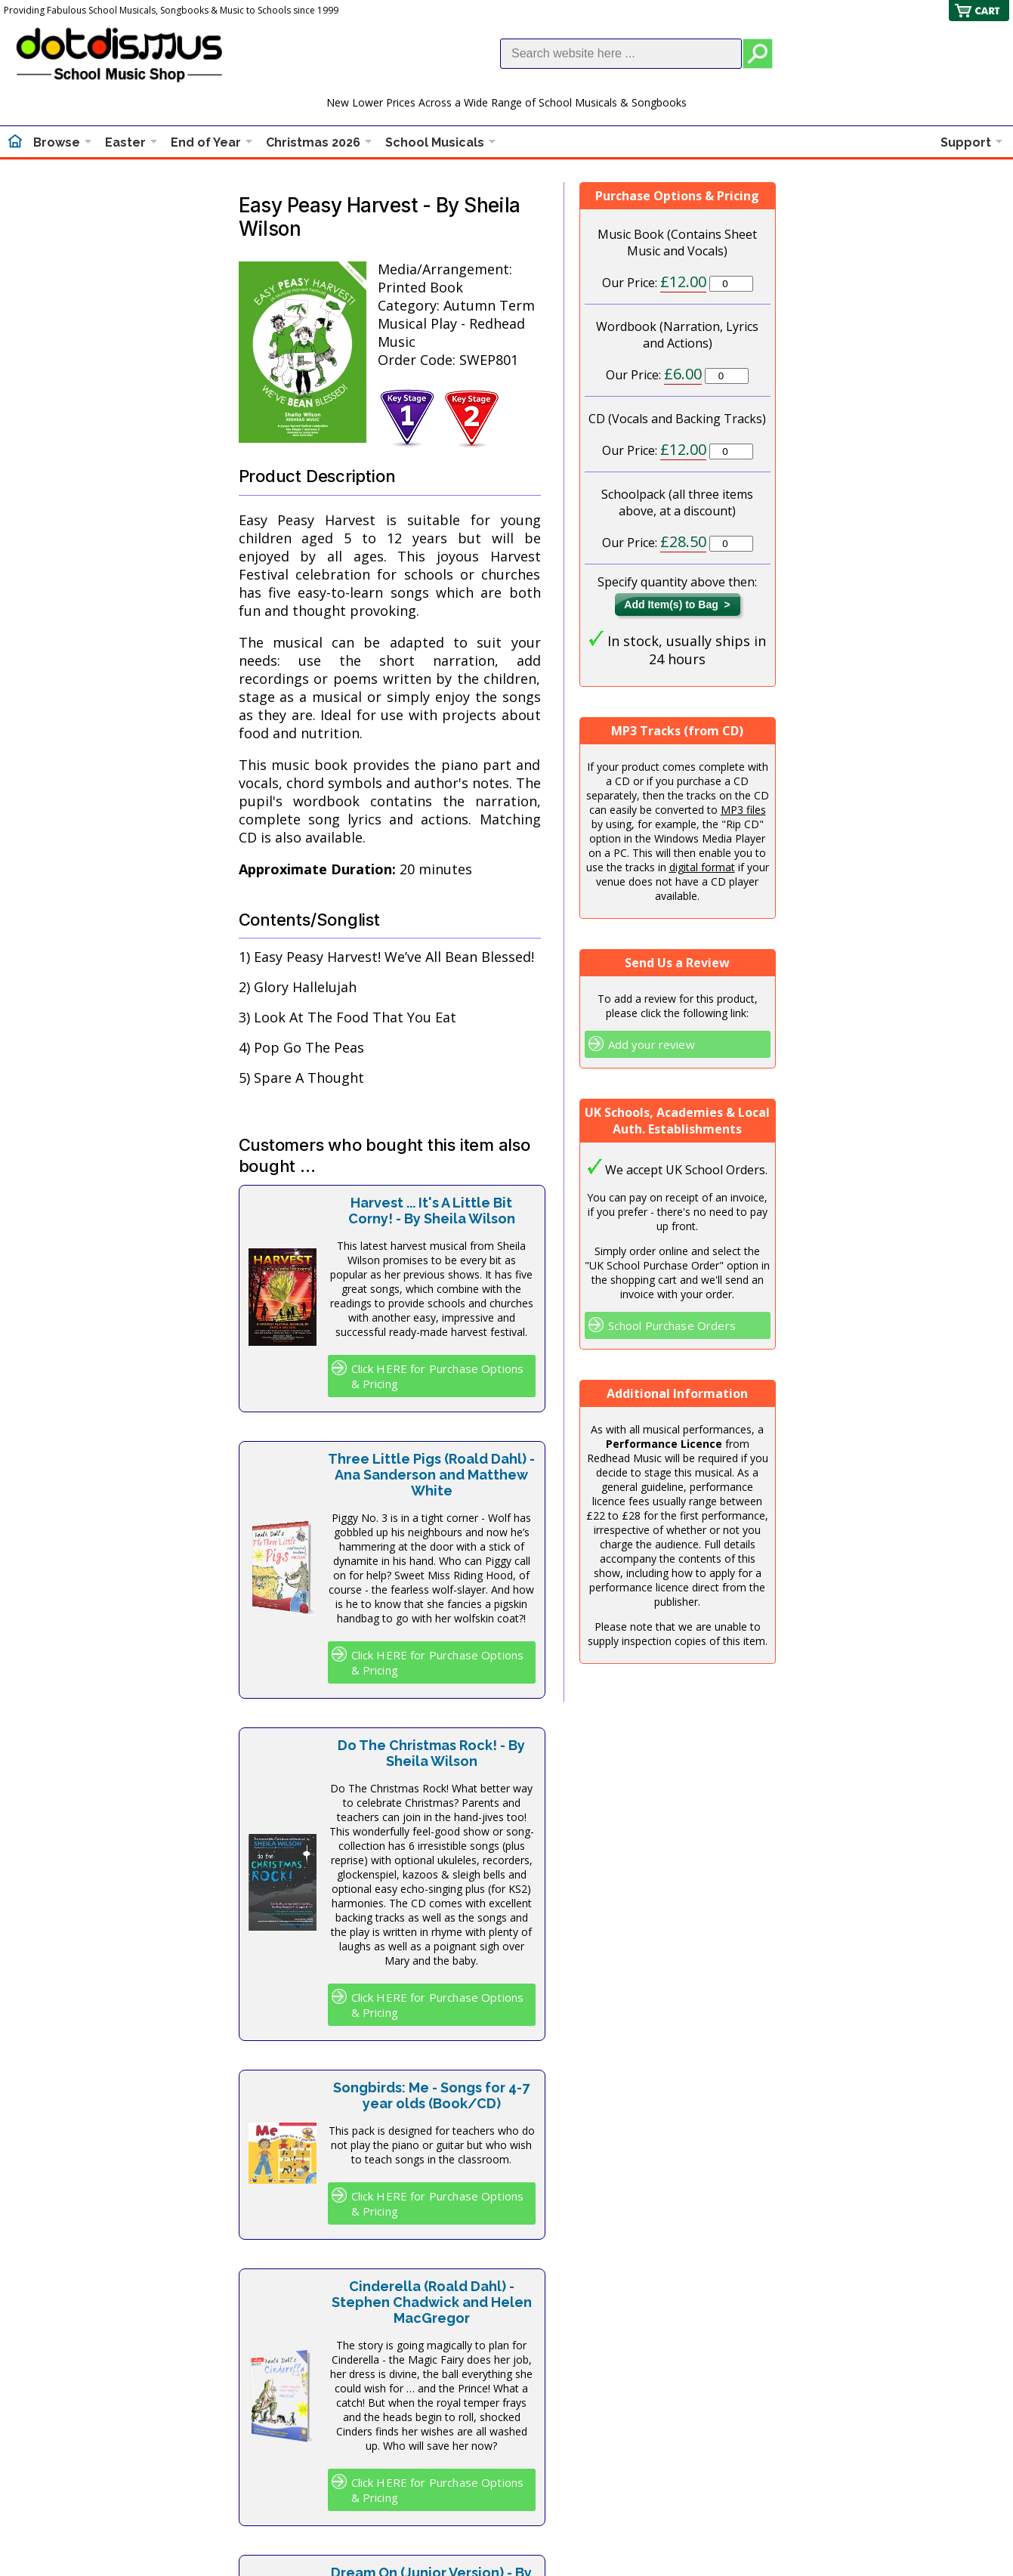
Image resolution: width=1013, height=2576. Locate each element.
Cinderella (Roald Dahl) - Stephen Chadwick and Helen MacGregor (432, 2302)
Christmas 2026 (313, 142)
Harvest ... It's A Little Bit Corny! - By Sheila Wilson (431, 1210)
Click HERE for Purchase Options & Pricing (437, 1376)
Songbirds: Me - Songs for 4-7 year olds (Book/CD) (431, 2095)
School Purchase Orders (672, 1325)
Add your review (651, 1044)
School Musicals (434, 142)
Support (965, 142)
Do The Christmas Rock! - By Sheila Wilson (431, 1753)
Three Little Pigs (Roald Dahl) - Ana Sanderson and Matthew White (431, 1474)
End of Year (206, 142)
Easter (125, 142)
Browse (56, 142)
